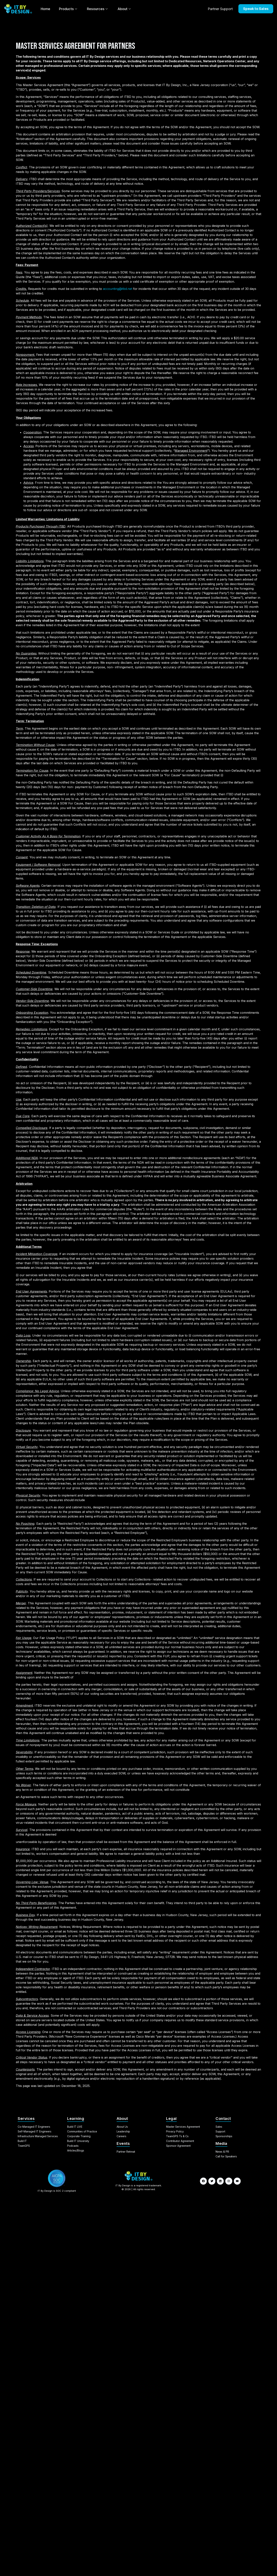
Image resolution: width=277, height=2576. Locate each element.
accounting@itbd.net (117, 289)
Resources (97, 9)
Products (68, 9)
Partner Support (220, 9)
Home (45, 9)
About (124, 9)
